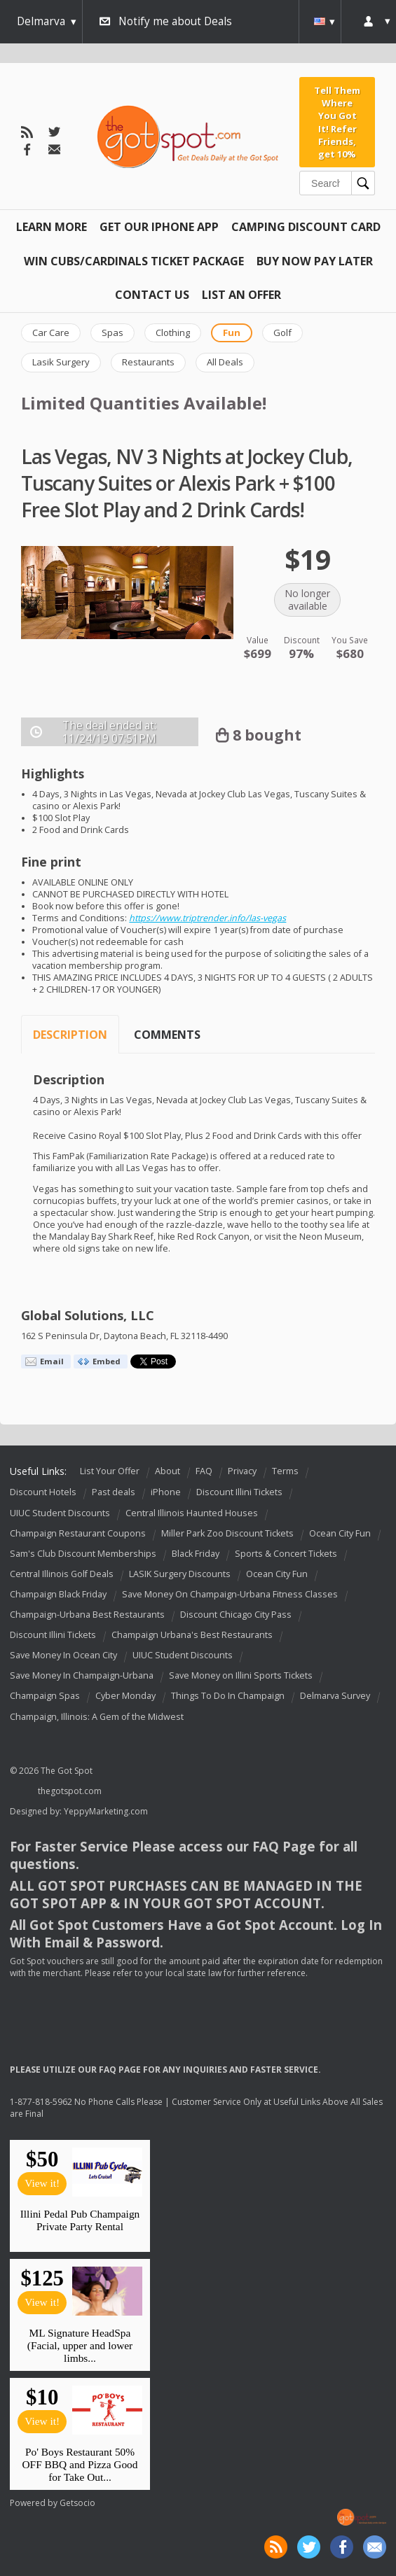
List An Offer (241, 294)
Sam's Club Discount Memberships (83, 1554)
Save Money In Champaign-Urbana (81, 1676)
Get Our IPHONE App (159, 226)
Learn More (51, 226)
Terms (285, 1471)
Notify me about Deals (175, 21)
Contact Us (152, 294)
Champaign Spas (45, 1696)
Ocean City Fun (340, 1533)
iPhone (166, 1493)
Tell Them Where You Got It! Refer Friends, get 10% (337, 122)
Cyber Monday (125, 1696)
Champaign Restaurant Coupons (78, 1533)
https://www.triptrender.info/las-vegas (207, 918)
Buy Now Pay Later (315, 261)
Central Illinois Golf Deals (62, 1574)
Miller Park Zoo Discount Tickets (227, 1533)
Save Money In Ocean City (63, 1655)
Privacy (242, 1471)
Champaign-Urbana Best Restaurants (87, 1614)
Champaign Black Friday (58, 1594)
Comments (167, 1034)
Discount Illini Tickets (239, 1493)
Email (52, 1361)
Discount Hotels (43, 1493)
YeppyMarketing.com (106, 1811)
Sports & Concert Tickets (286, 1554)
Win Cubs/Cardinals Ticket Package (134, 261)
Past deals (113, 1493)
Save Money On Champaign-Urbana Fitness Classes (230, 1594)
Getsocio (77, 2503)
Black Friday (195, 1554)
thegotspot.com (70, 1791)
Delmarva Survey (335, 1696)
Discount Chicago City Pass (236, 1614)
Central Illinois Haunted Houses (191, 1513)
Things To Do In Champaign (228, 1696)
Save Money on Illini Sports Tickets (241, 1676)
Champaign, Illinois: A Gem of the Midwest (97, 1717)
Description (70, 1034)
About (167, 1471)
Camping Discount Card (306, 226)
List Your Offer (109, 1471)
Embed (107, 1361)
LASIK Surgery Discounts (180, 1574)
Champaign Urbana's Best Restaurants (192, 1635)
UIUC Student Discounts (60, 1513)
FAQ (204, 1471)
